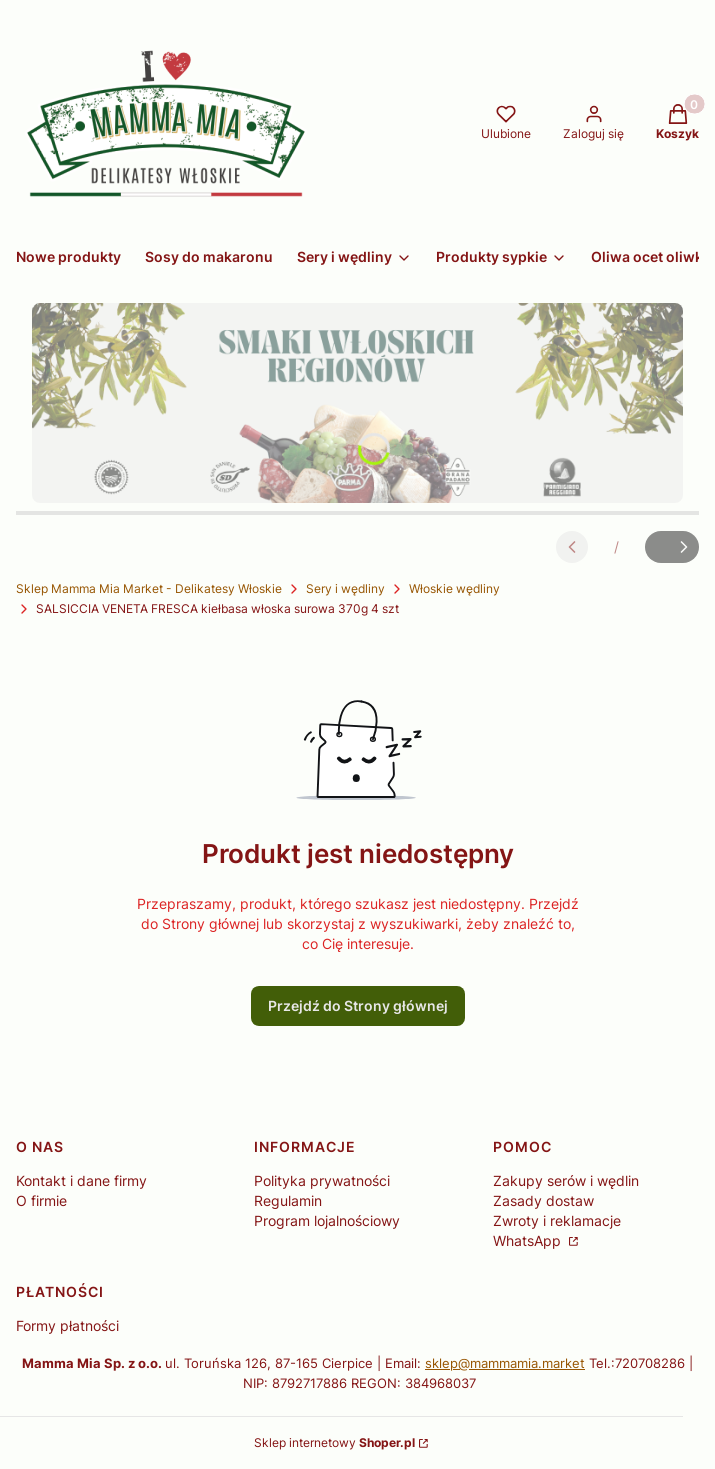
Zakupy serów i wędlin (566, 1180)
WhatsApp (529, 1240)
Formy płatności (67, 1325)
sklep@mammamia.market (505, 1363)
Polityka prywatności (322, 1180)
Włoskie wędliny (454, 588)
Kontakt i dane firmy (81, 1180)
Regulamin (288, 1200)
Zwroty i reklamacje (557, 1220)
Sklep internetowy (334, 1442)
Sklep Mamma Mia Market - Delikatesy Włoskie (149, 588)
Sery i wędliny (345, 588)
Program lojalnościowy (327, 1220)
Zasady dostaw (543, 1200)
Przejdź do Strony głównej (358, 1005)
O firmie (41, 1200)
